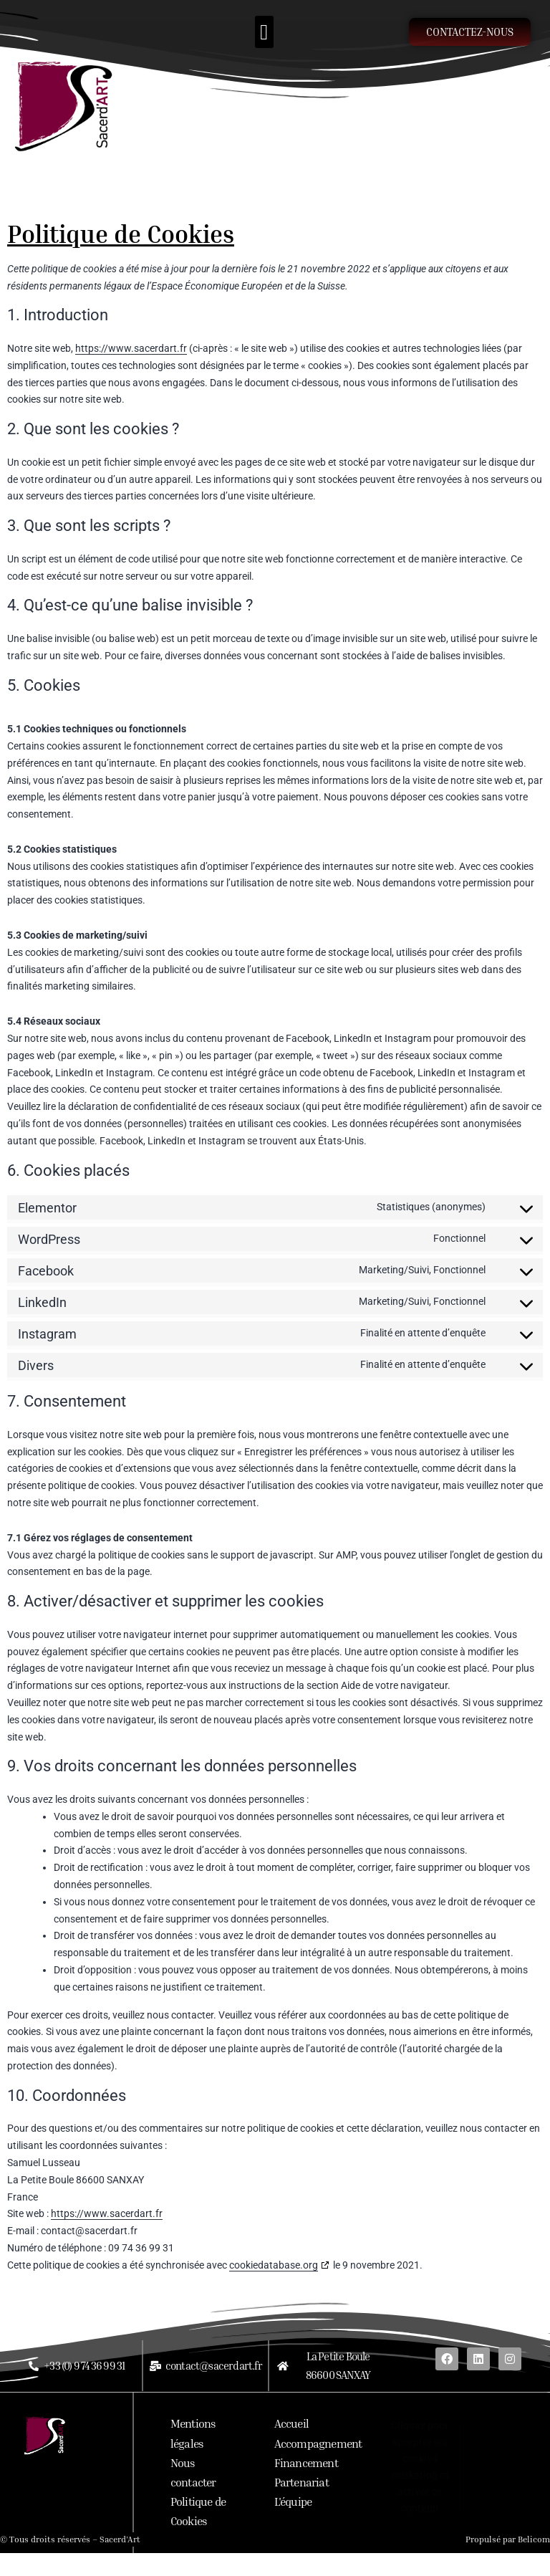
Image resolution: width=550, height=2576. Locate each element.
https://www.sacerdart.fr (131, 348)
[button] (264, 32)
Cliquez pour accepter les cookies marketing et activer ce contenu (420, 2467)
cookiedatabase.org (273, 2265)
